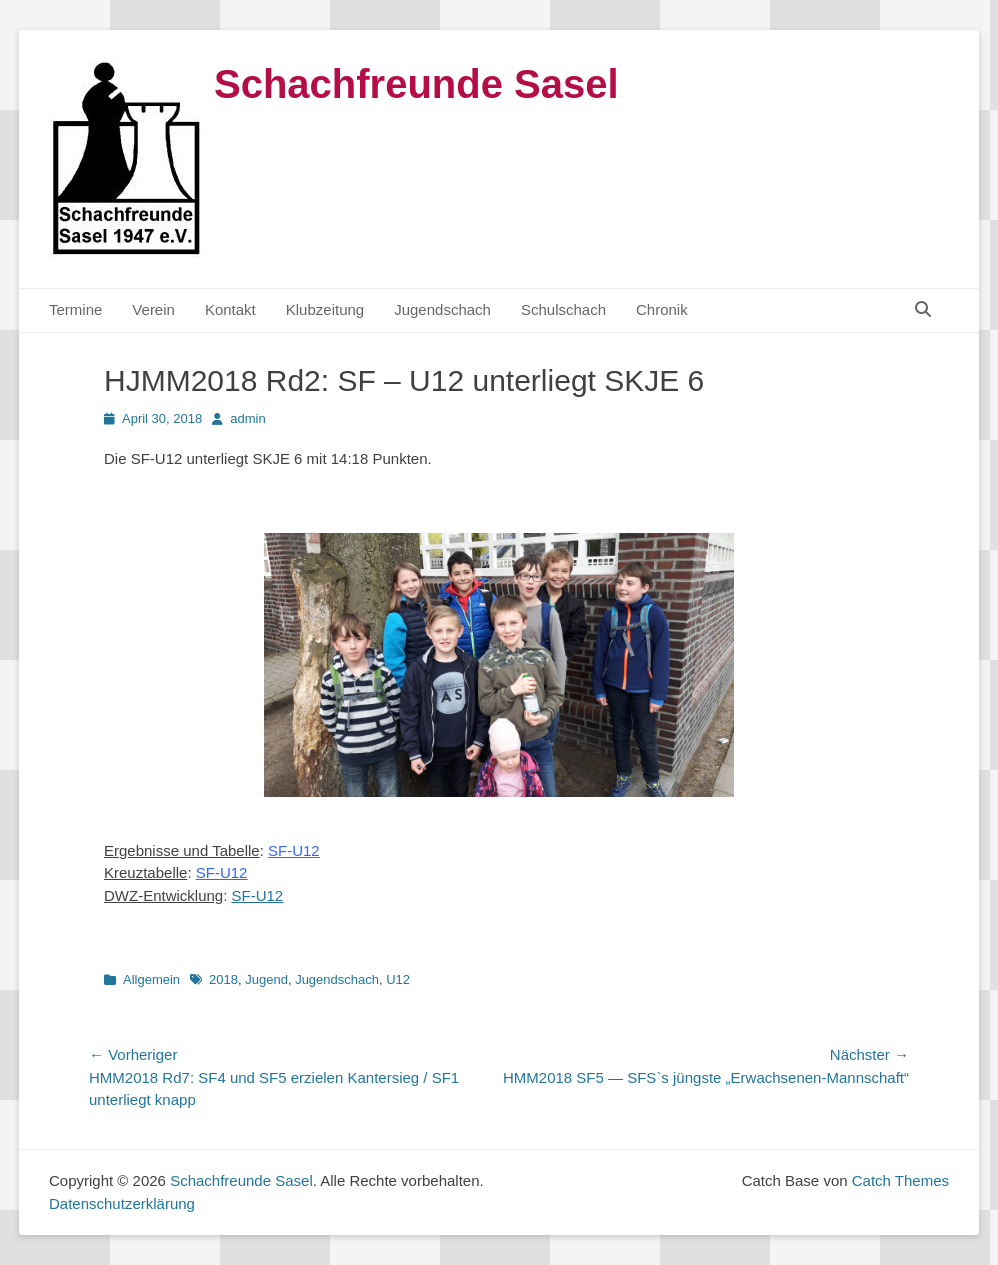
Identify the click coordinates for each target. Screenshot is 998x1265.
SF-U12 (258, 895)
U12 (398, 979)
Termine (75, 309)
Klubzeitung (325, 309)
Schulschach (563, 309)
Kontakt (230, 309)
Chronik (662, 309)
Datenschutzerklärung (122, 1203)
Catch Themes (900, 1180)
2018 (223, 979)
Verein (153, 309)
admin (247, 418)
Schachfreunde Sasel (416, 84)
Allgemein (151, 979)
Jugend (266, 979)
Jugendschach (442, 309)
